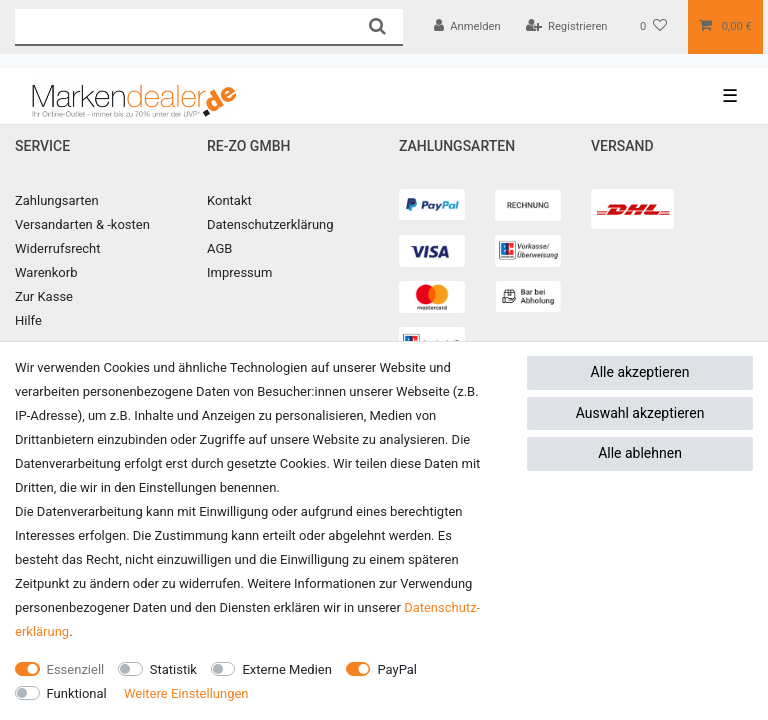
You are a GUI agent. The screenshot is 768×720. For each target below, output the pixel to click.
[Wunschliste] (653, 27)
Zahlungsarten (57, 200)
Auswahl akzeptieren (640, 413)
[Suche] (376, 26)
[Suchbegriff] (183, 26)
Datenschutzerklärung (270, 224)
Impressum (239, 272)
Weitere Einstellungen (186, 693)
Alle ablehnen (640, 453)
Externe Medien (287, 669)
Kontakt (229, 200)
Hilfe (28, 320)
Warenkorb (46, 272)
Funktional (77, 693)
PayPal (397, 669)
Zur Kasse (44, 296)
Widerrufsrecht (58, 248)
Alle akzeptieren (640, 372)
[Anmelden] (467, 27)
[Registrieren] (567, 27)
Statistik (173, 669)
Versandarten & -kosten (82, 224)
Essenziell (76, 669)
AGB (219, 248)
